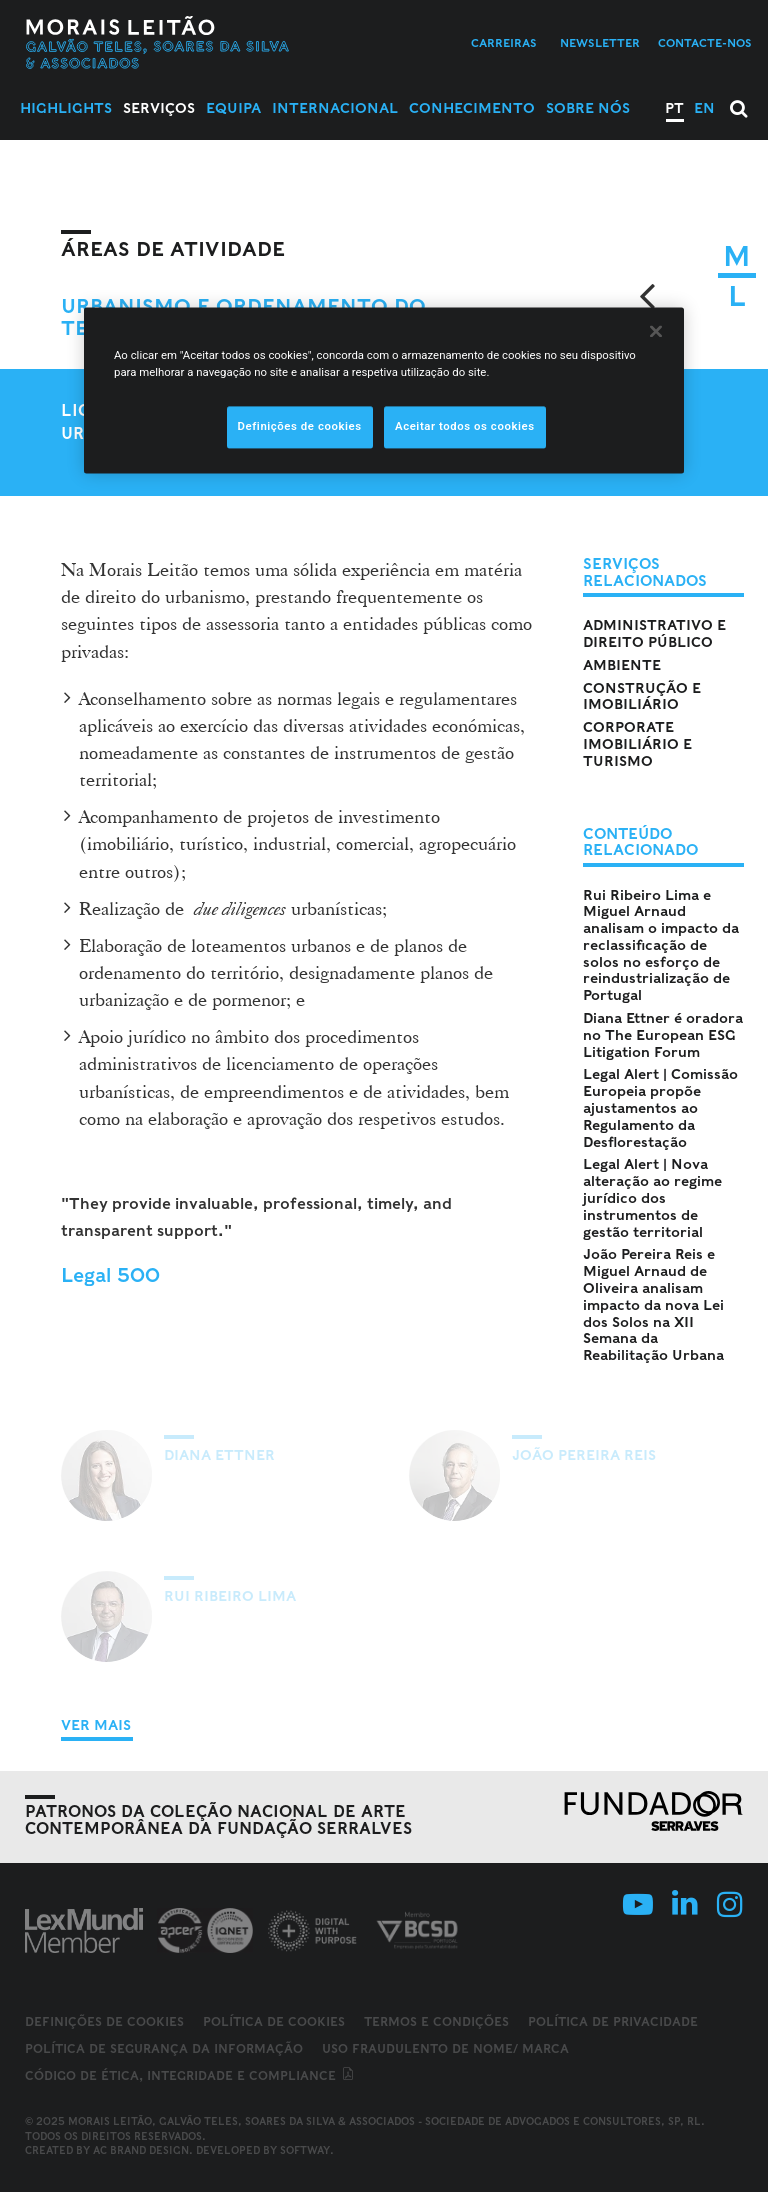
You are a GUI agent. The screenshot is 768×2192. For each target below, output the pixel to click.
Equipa (233, 108)
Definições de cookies (104, 2022)
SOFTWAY (305, 2150)
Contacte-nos (705, 43)
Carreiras (504, 43)
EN (704, 108)
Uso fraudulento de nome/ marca (445, 2048)
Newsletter (600, 43)
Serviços (159, 108)
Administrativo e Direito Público (654, 633)
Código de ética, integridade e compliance (190, 2075)
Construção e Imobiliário (642, 696)
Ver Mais (96, 1725)
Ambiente (622, 665)
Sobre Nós (588, 108)
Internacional (335, 108)
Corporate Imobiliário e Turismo (637, 744)
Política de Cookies (274, 2021)
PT (674, 108)
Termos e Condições (436, 2021)
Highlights (66, 108)
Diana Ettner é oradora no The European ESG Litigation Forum (663, 1035)
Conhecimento (472, 108)
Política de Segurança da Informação (164, 2048)
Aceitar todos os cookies (465, 426)
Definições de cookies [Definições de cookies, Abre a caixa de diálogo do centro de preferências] (300, 426)
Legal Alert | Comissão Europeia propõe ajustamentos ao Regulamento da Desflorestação (660, 1107)
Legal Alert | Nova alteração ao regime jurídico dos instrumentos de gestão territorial (652, 1197)
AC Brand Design (141, 2150)
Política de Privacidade (613, 2021)
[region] (384, 390)
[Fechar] (656, 331)
